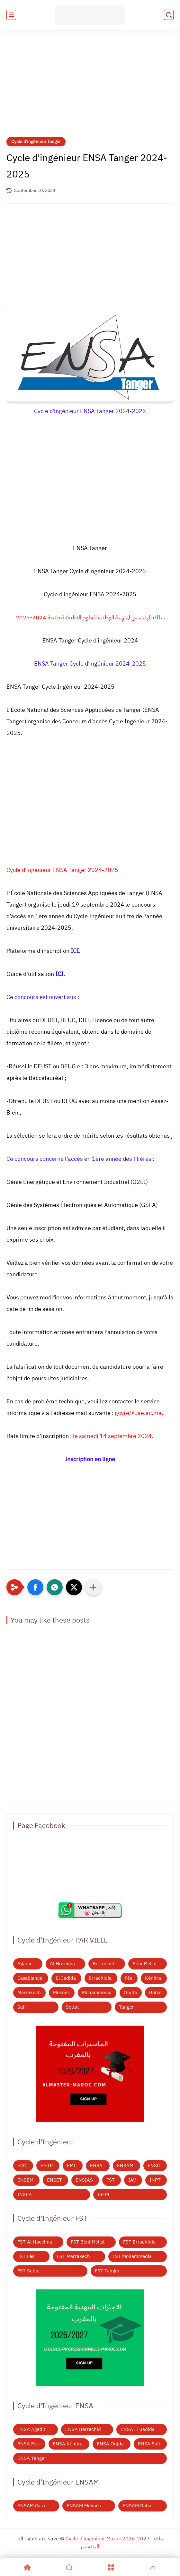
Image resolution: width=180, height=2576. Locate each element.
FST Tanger (107, 2270)
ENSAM (125, 2165)
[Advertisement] (90, 87)
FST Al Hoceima (34, 2241)
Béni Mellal (144, 1963)
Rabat (155, 1992)
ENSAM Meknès (84, 2505)
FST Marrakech (73, 2256)
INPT (155, 2180)
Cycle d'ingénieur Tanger (36, 141)
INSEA (24, 2194)
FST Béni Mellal (87, 2241)
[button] (35, 1587)
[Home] (27, 2567)
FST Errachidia (139, 2241)
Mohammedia (97, 1992)
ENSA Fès (28, 2443)
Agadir (24, 1963)
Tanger (126, 2007)
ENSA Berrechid (83, 2429)
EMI (71, 2165)
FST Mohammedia (132, 2256)
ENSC (154, 2165)
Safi (21, 2007)
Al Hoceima (62, 1963)
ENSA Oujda (110, 2443)
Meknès (61, 1992)
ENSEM (25, 2180)
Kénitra (153, 1978)
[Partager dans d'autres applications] (93, 1587)
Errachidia (100, 1978)
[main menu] (11, 15)
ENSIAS (84, 2180)
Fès (128, 1978)
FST (110, 2180)
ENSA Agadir (31, 2429)
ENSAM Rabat (137, 2505)
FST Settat (28, 2270)
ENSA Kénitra (68, 2443)
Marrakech (29, 1992)
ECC (21, 2165)
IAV (132, 2180)
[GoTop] (153, 2567)
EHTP (46, 2165)
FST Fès (25, 2256)
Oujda (130, 1992)
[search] (169, 15)
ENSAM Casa (31, 2505)
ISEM (103, 2194)
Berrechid (103, 1963)
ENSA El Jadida (138, 2429)
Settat (72, 2007)
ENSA (96, 2165)
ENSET (54, 2180)
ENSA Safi (149, 2443)
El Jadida (66, 1978)
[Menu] (111, 2567)
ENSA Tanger (31, 2458)
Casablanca (29, 1978)
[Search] (69, 2567)
